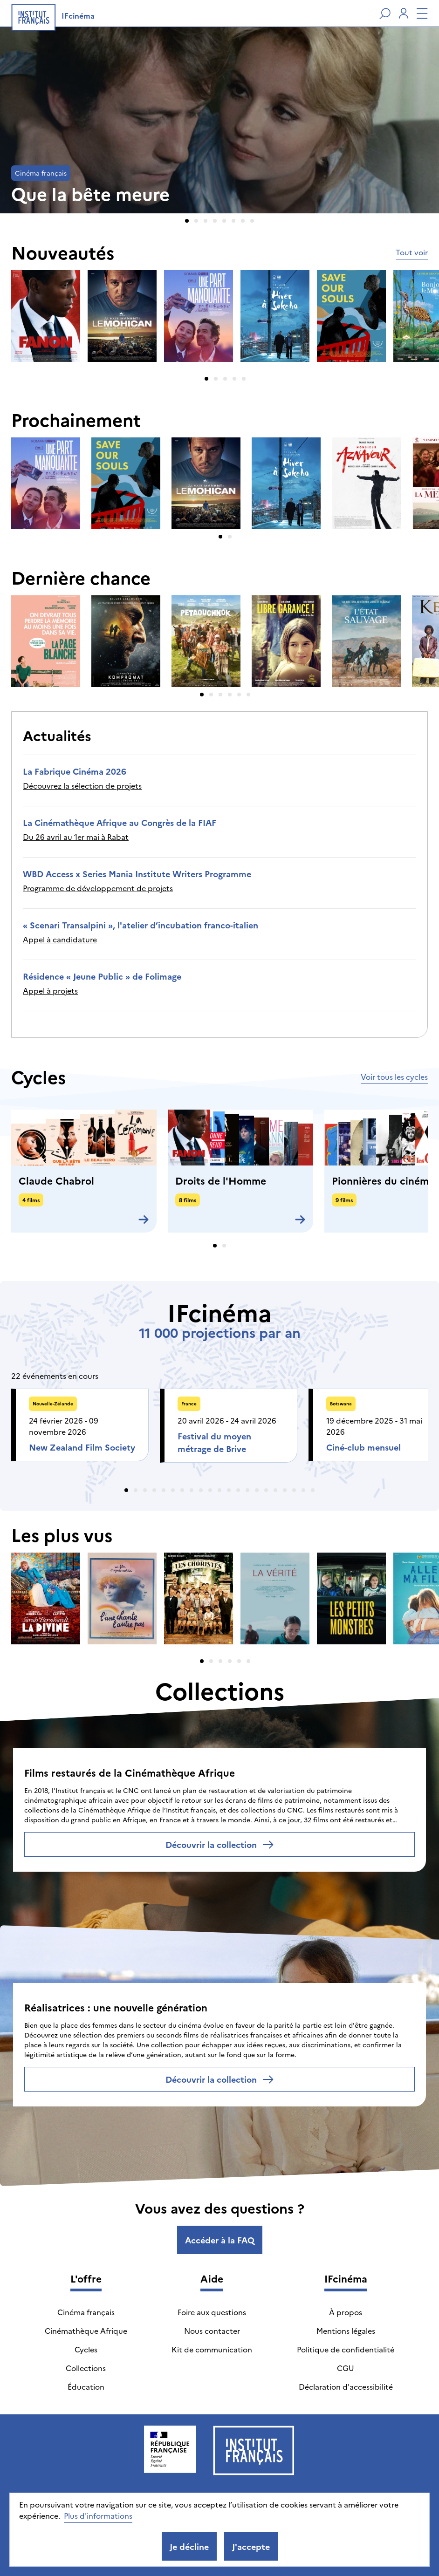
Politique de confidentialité (345, 2349)
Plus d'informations (98, 2515)
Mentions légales (345, 2330)
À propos (345, 2312)
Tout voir (412, 252)
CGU (345, 2368)
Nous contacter (212, 2330)
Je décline (189, 2546)
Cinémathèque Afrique (86, 2330)
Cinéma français (86, 2312)
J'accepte (251, 2546)
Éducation (86, 2386)
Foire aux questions (212, 2312)
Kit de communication (211, 2349)
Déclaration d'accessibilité (346, 2386)
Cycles (86, 2349)
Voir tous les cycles (394, 1076)
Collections (86, 2368)
